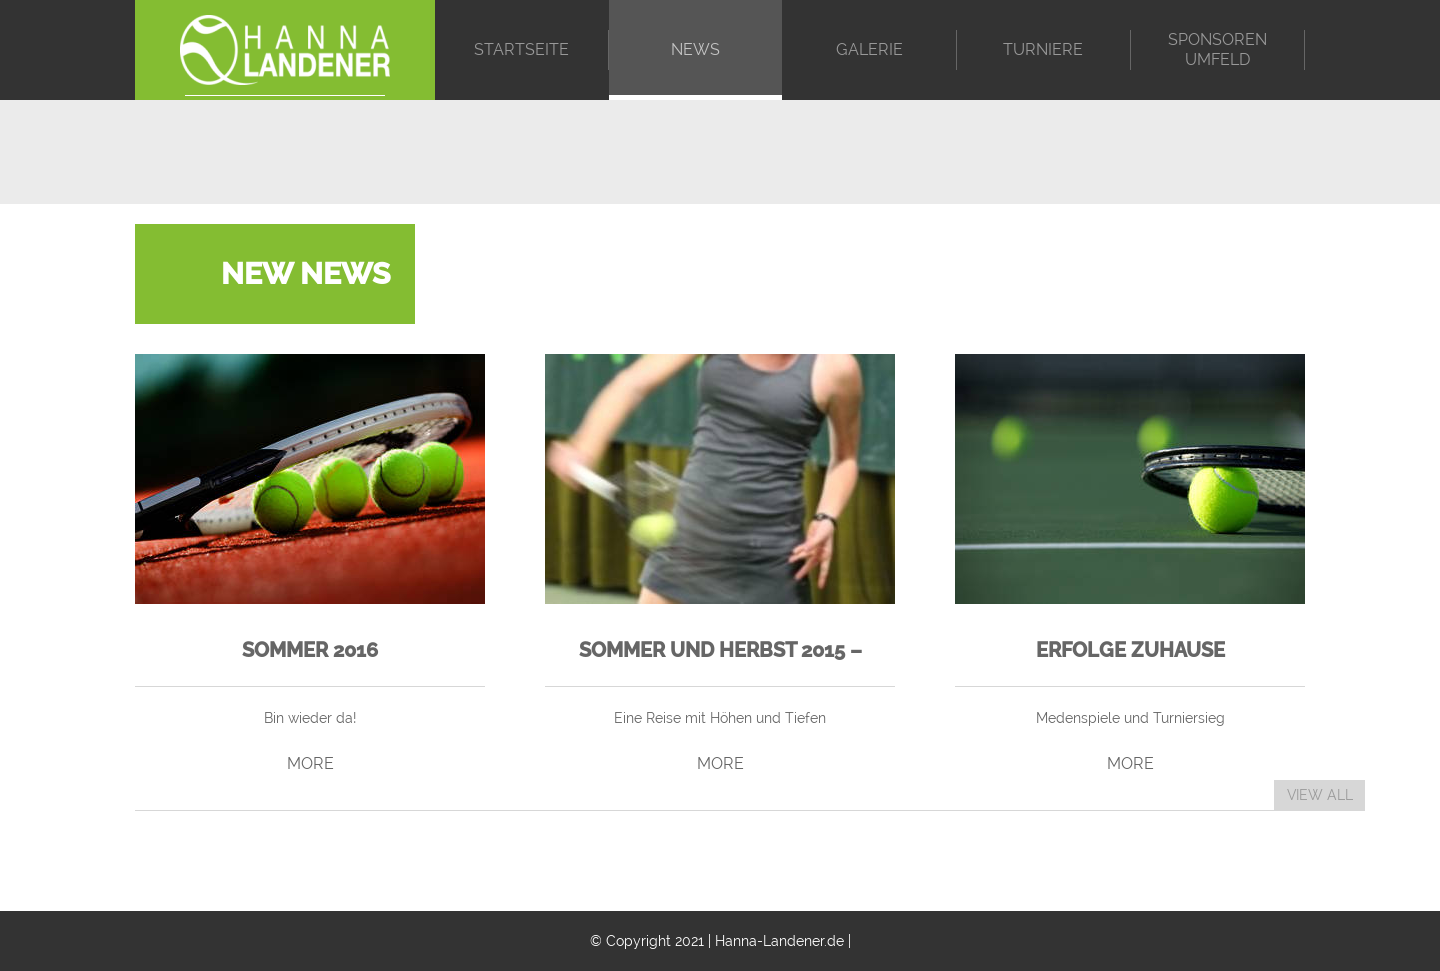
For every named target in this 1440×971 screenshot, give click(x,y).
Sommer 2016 (310, 650)
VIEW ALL (1320, 795)
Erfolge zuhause (1130, 650)
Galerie (869, 49)
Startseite (521, 49)
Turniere (1043, 49)
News (695, 49)
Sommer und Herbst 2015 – (720, 650)
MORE (310, 763)
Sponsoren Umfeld (1217, 49)
